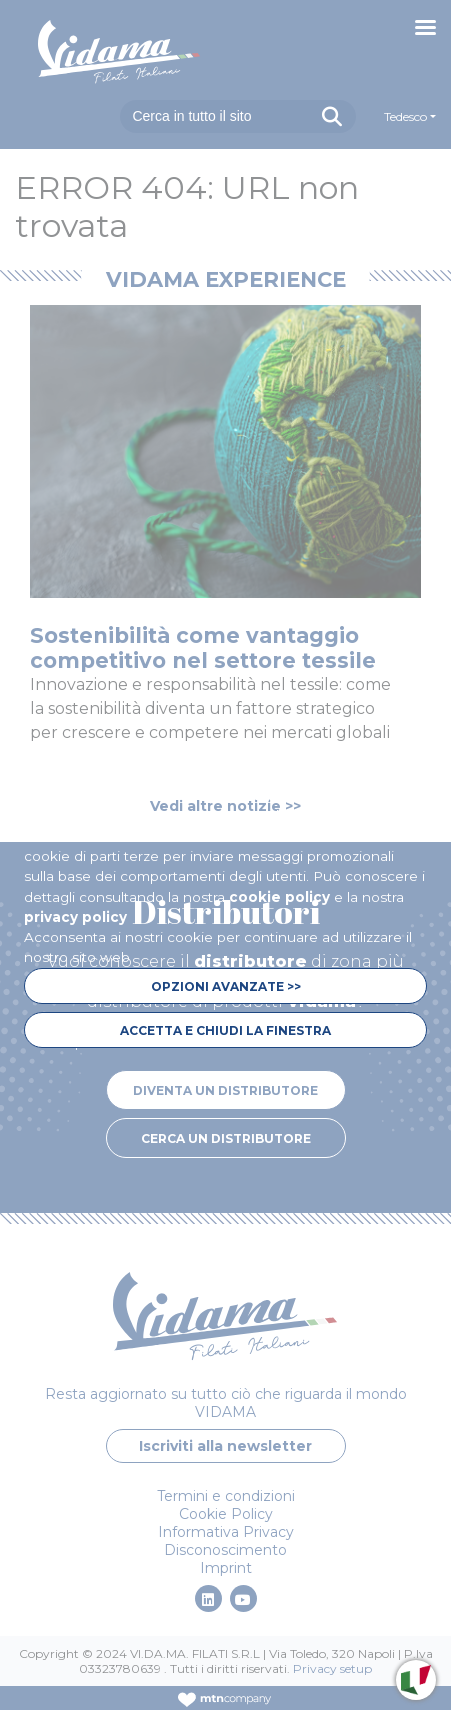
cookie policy (279, 897)
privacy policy (75, 917)
